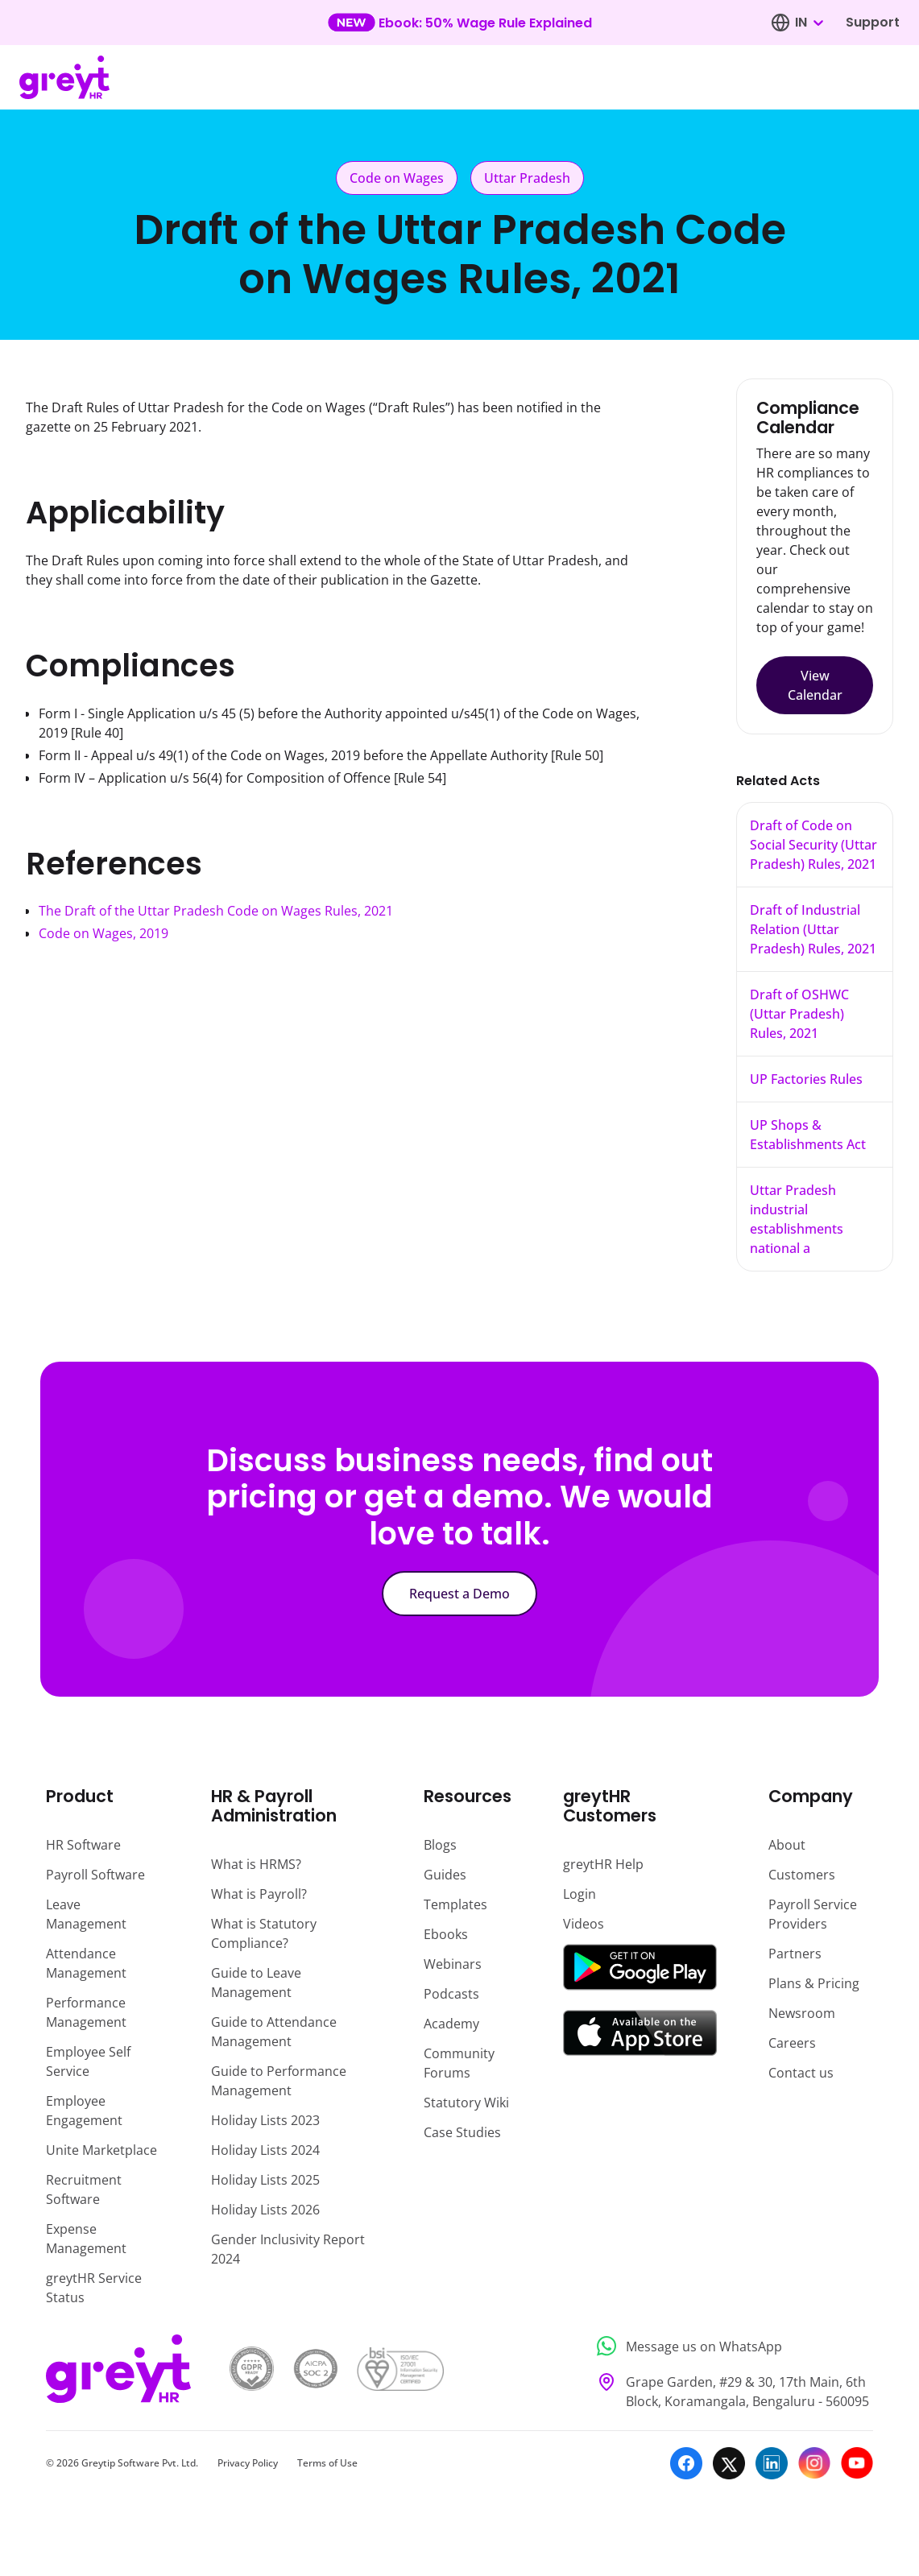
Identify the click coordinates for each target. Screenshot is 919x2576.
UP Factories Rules (806, 1079)
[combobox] (808, 22)
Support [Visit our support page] (873, 22)
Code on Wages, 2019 (103, 933)
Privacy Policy (247, 2463)
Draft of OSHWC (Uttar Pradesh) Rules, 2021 (799, 1014)
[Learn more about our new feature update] (459, 22)
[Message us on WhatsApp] (730, 2346)
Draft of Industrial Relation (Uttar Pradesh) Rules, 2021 (813, 929)
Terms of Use (327, 2463)
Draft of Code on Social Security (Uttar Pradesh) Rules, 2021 (813, 845)
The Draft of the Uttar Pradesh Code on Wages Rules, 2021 (216, 911)
